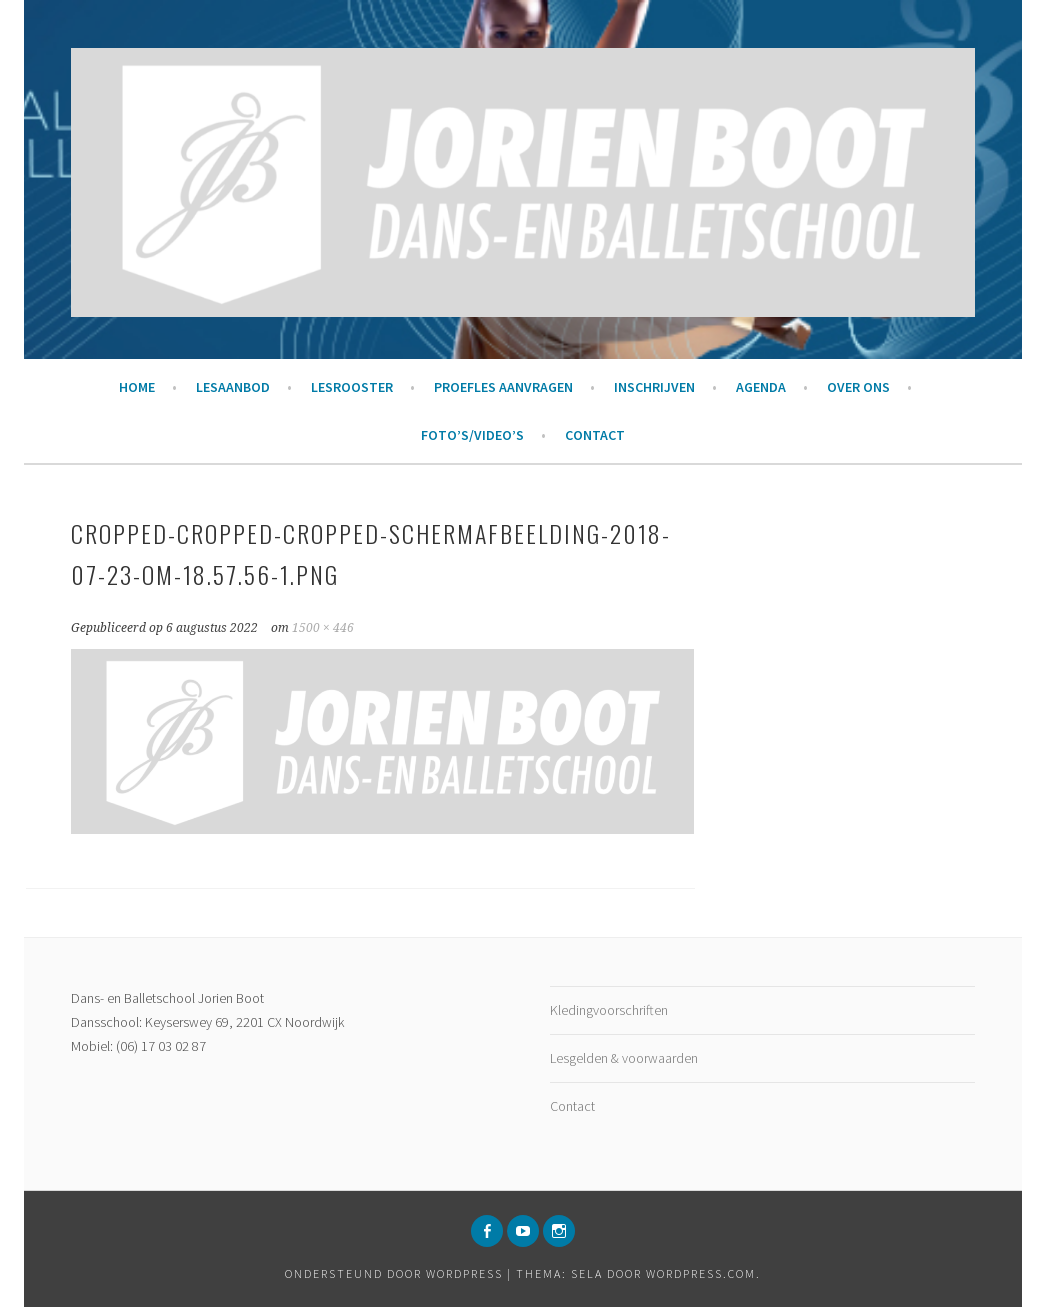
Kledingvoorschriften (609, 1010)
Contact (595, 435)
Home (137, 387)
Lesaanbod (233, 387)
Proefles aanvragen (503, 387)
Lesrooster (352, 387)
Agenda (761, 387)
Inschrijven (654, 387)
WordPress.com (701, 1273)
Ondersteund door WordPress (394, 1273)
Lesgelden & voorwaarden (624, 1058)
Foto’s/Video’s (472, 435)
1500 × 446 (323, 628)
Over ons (858, 387)
